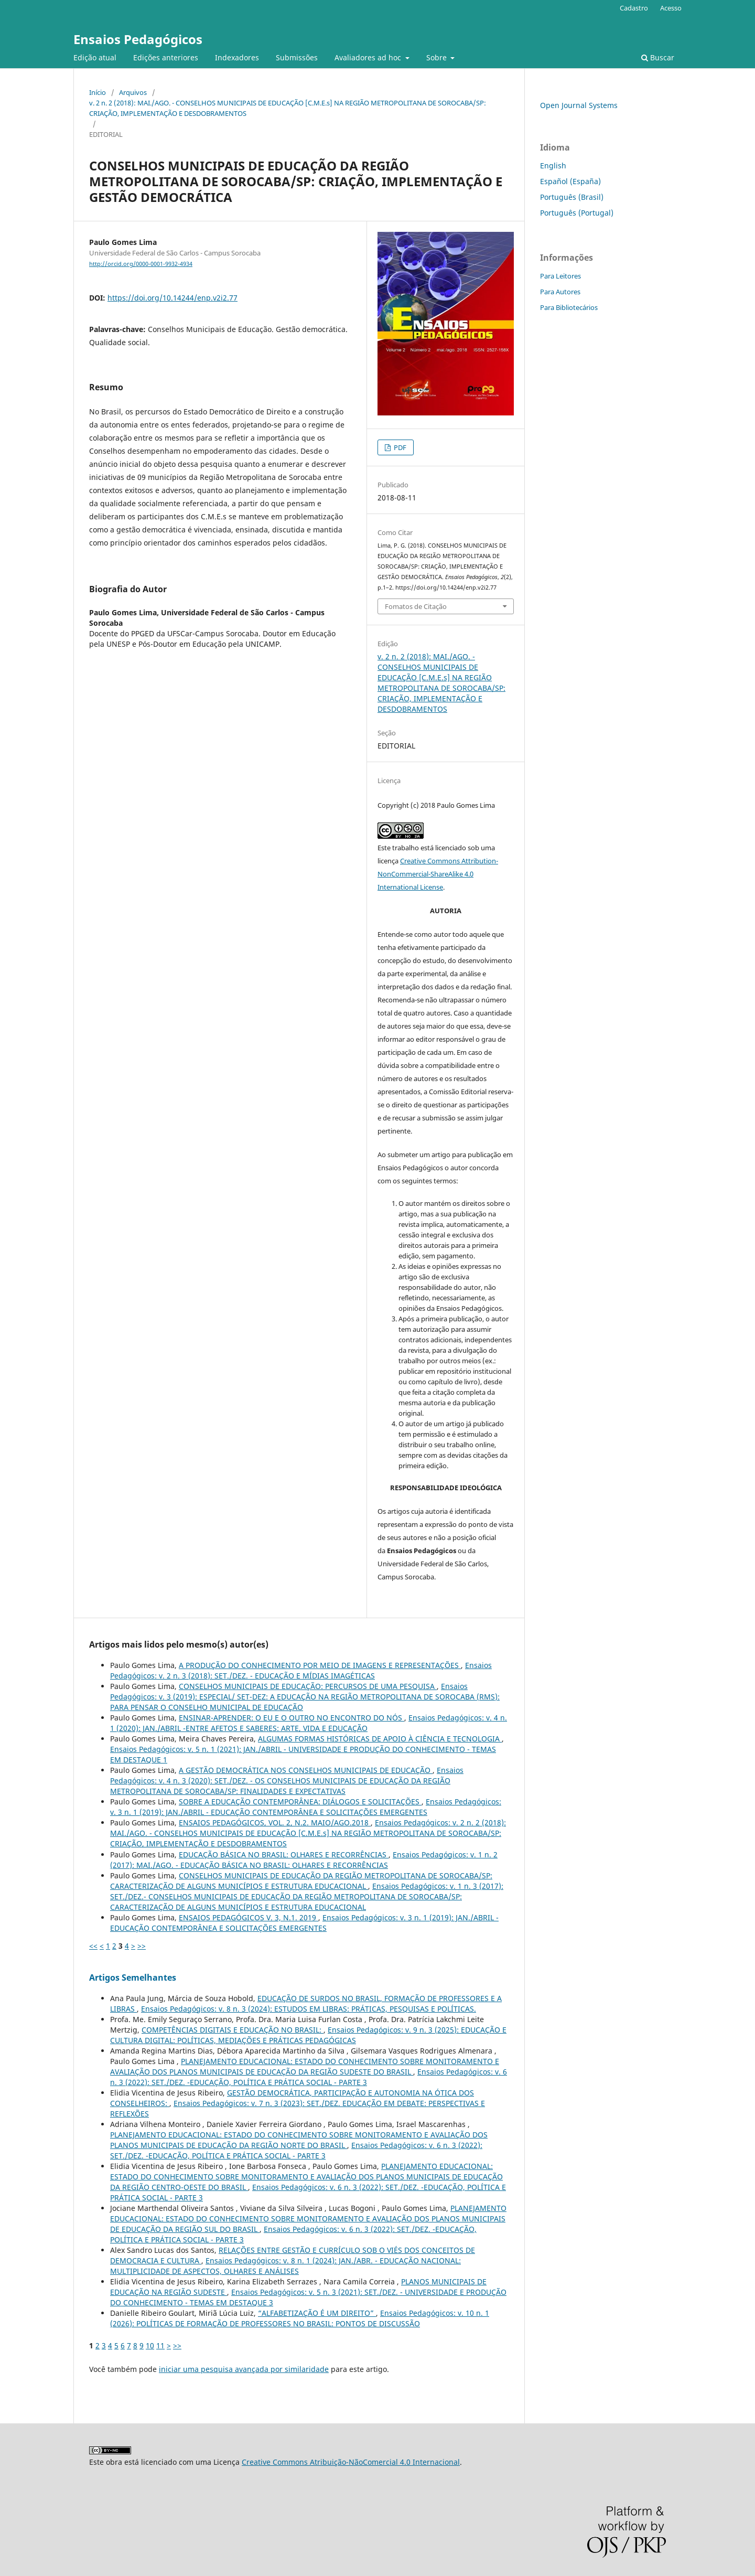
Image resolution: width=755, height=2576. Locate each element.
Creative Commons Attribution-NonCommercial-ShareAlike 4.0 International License (438, 874)
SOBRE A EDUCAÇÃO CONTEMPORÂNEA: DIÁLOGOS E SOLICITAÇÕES (300, 1802)
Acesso (671, 8)
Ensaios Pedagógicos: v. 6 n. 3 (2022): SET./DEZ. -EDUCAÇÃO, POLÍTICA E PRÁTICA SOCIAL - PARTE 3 (308, 2077)
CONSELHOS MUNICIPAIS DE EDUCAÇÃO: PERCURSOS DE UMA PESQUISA (308, 1686)
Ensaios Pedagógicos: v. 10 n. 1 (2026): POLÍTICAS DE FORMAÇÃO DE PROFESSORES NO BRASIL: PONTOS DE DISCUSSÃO (299, 2318)
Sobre (437, 57)
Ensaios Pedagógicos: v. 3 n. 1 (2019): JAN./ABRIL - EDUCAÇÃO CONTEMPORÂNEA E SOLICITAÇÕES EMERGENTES (305, 1807)
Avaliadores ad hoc (369, 57)
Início (97, 92)
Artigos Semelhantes (132, 1977)
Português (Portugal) (576, 213)
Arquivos (133, 92)
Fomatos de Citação (416, 606)
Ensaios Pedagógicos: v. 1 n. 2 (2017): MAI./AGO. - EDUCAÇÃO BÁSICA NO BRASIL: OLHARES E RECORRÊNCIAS (304, 1860)
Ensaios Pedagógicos (137, 39)
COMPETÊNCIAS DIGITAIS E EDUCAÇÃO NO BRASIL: (232, 2030)
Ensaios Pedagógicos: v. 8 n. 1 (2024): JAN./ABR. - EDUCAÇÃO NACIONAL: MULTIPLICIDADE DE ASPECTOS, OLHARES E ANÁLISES (285, 2266)
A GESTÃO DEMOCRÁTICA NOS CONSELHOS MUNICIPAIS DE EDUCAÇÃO (306, 1770)
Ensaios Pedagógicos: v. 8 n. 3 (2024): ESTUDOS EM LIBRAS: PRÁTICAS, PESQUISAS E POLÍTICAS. (308, 2009)
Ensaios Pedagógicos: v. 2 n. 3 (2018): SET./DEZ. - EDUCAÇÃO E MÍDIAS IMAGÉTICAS (301, 1670)
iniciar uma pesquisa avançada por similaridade (244, 2369)
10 (150, 2345)
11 (160, 2345)
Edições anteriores (165, 57)
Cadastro (634, 8)
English (553, 165)
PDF (399, 447)
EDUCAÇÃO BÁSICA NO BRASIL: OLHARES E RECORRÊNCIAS (284, 1854)
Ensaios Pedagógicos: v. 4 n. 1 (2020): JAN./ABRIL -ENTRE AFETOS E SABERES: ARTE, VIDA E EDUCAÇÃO (308, 1723)
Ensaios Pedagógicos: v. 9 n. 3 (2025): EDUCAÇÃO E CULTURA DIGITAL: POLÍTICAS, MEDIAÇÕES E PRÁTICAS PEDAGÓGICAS (308, 2035)
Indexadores (237, 57)
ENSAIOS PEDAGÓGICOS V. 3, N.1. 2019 (248, 1917)
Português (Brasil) (571, 197)
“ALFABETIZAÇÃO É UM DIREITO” (317, 2313)
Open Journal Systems (579, 105)
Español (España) (570, 181)
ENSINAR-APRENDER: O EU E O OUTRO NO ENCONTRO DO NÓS (291, 1718)
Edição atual (94, 57)
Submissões (297, 57)
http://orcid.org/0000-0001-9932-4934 (140, 264)
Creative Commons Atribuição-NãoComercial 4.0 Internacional (351, 2462)
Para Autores (560, 291)
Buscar (657, 57)
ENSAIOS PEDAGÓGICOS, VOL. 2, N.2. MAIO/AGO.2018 (275, 1822)
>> (141, 1946)
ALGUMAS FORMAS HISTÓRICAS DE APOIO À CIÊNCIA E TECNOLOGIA (380, 1739)
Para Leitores (560, 276)
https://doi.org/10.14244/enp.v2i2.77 (172, 298)
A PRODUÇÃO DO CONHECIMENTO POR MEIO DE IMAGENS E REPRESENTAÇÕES (320, 1665)
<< (93, 1946)
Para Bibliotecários (569, 307)
